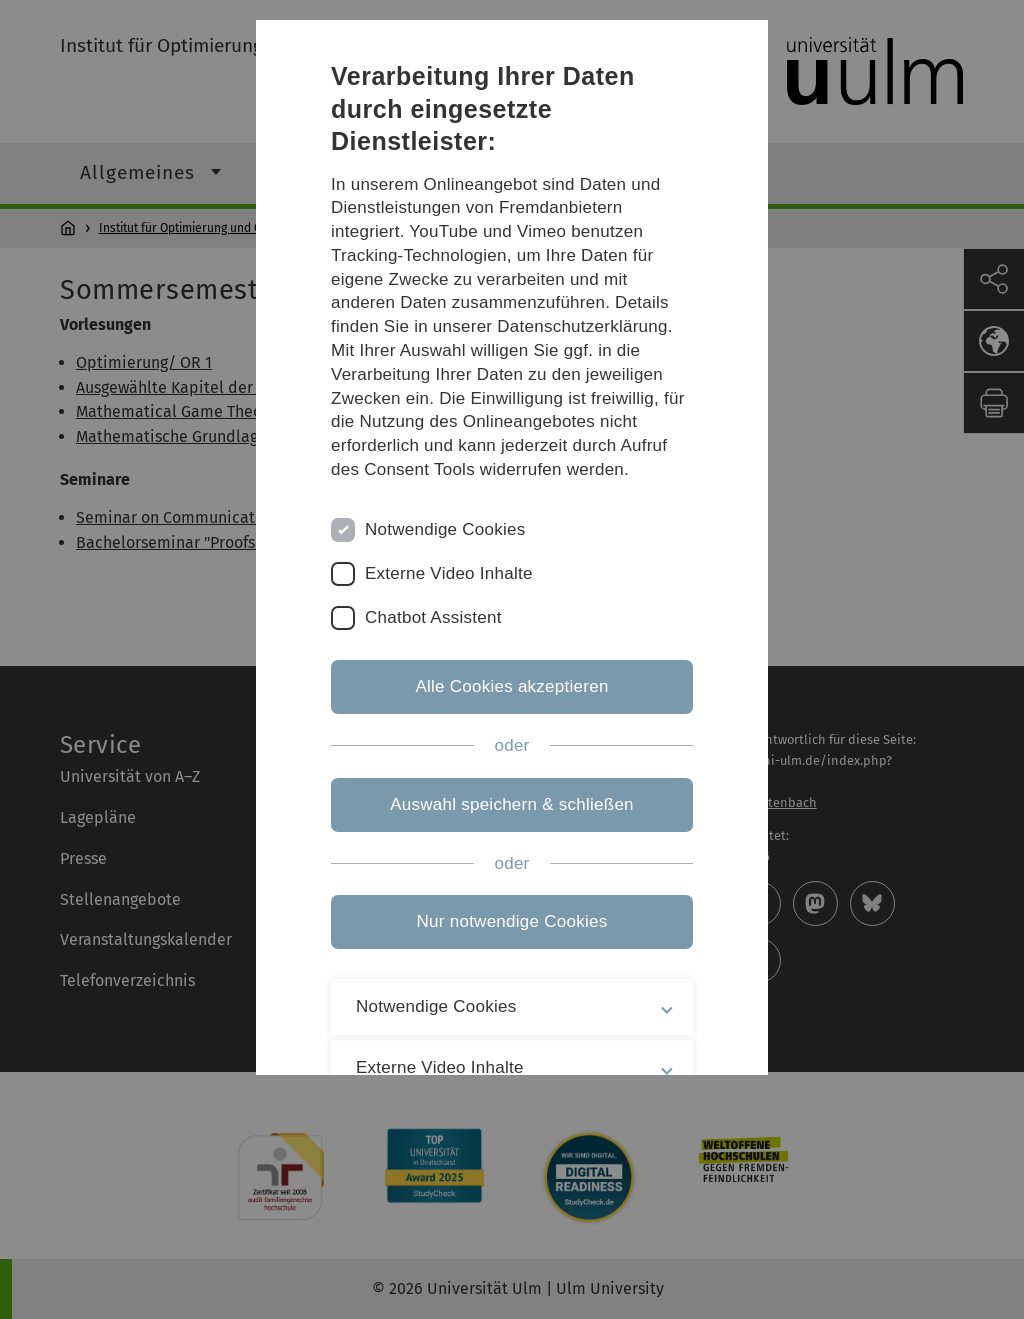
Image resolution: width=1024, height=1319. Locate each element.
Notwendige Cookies (445, 529)
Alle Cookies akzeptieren (511, 686)
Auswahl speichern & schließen (512, 804)
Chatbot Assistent (433, 617)
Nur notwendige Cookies (512, 921)
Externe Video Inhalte (449, 573)
